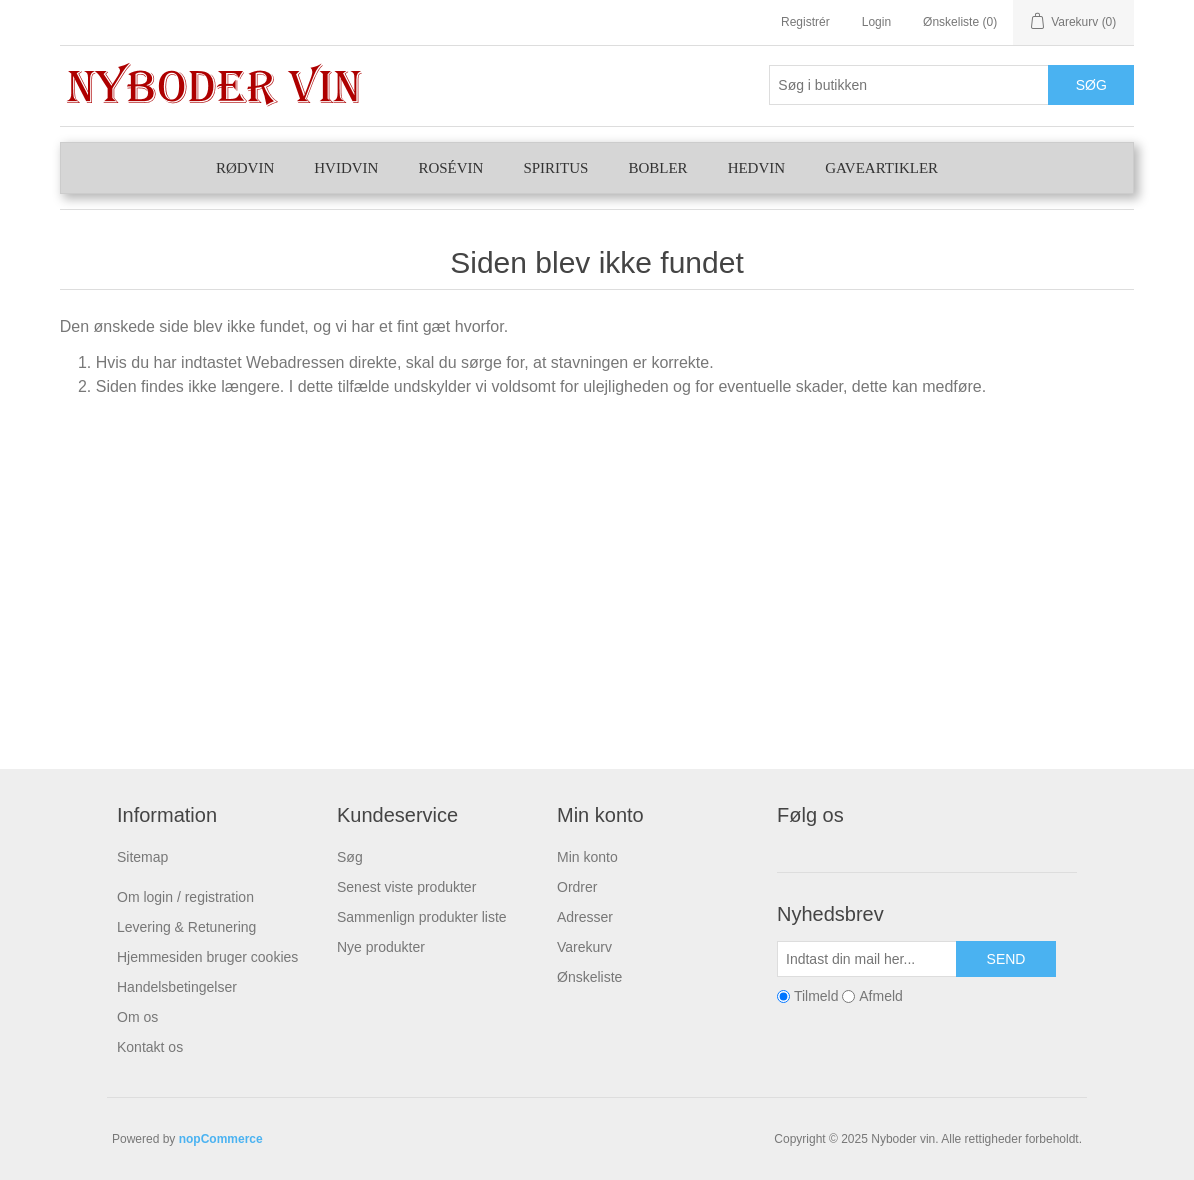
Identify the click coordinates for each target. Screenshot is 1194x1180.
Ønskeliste (589, 977)
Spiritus (555, 168)
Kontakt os (150, 1047)
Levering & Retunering (186, 927)
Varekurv (584, 947)
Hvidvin (346, 168)
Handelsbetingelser (177, 987)
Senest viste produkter (406, 887)
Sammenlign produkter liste (422, 917)
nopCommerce (221, 1139)
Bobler (657, 168)
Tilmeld (816, 996)
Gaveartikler (881, 168)
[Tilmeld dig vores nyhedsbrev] (867, 959)
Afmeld (881, 996)
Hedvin (757, 168)
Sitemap (142, 857)
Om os (137, 1017)
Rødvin (245, 168)
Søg (350, 857)
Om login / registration (185, 897)
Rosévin (450, 168)
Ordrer (577, 887)
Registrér (805, 22)
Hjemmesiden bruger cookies (207, 957)
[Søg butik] (909, 85)
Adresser (585, 917)
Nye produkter (381, 947)
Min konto (587, 857)
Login (876, 22)
